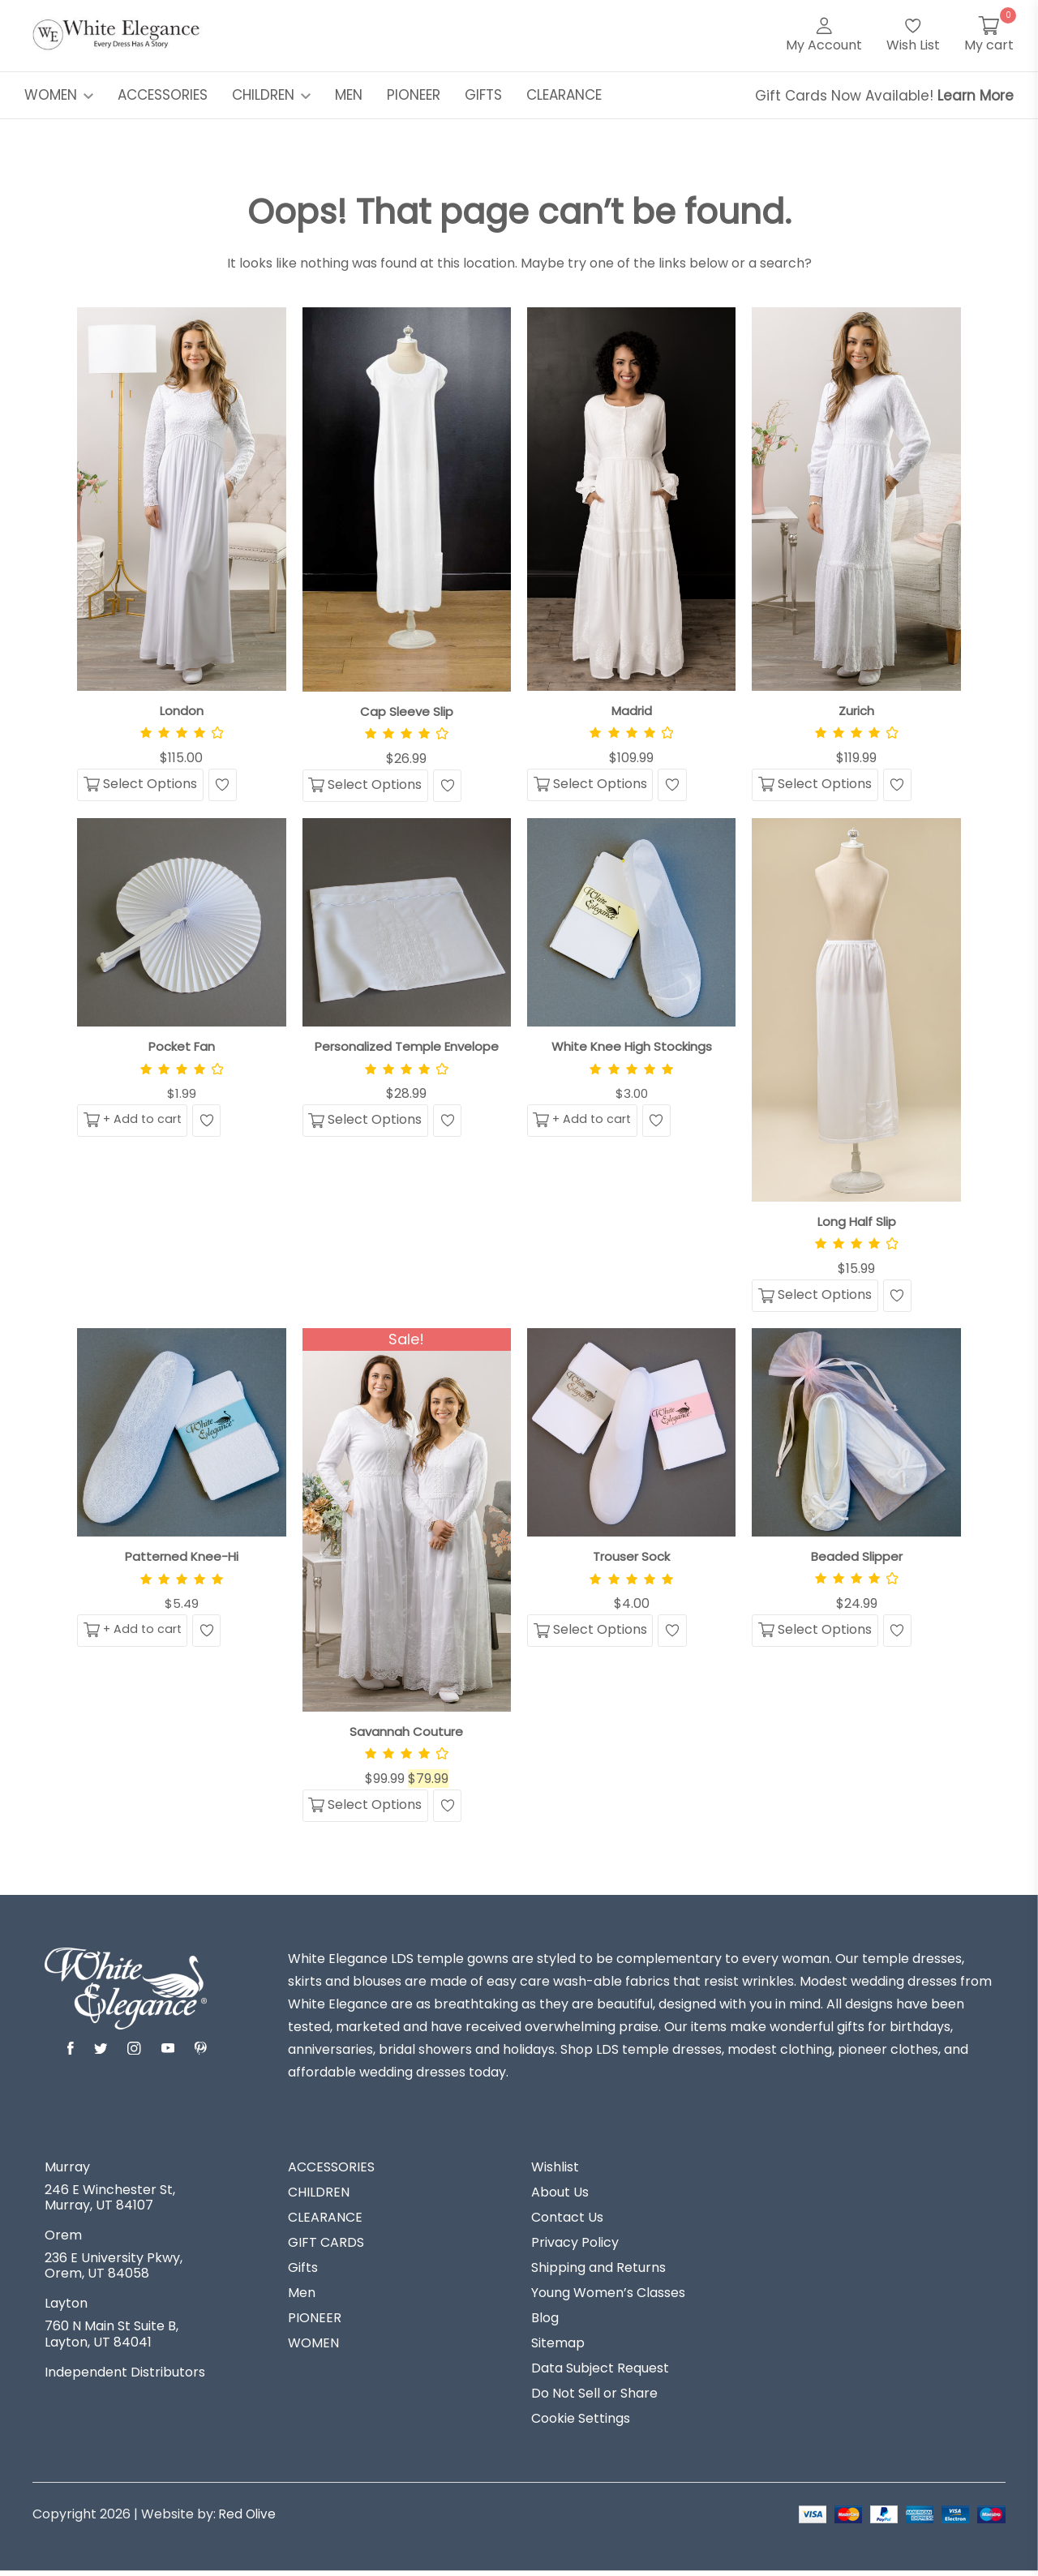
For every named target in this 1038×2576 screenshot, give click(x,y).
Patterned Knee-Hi (182, 1560)
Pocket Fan (181, 1048)
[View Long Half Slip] (856, 1011)
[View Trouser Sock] (631, 1435)
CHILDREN (271, 95)
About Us (560, 2197)
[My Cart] (989, 35)
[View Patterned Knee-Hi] (181, 1435)
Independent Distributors (125, 2377)
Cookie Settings (580, 2423)
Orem (63, 2240)
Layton (66, 2309)
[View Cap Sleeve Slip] (406, 499)
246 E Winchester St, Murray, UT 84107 (110, 2202)
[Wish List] (913, 35)
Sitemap (558, 2348)
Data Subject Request (600, 2373)
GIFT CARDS (326, 2247)
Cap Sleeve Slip (406, 711)
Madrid (632, 710)
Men (301, 2297)
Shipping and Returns (598, 2272)
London (181, 710)
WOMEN (58, 95)
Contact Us (567, 2222)
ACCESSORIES (163, 95)
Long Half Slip (857, 1223)
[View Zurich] (856, 499)
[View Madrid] (631, 499)
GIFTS (483, 95)
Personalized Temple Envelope (406, 1048)
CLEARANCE (564, 95)
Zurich (856, 710)
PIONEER (413, 95)
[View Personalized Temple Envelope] (406, 924)
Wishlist (555, 2172)
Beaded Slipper (857, 1559)
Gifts (303, 2272)
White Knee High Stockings (631, 1048)
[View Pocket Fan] (181, 924)
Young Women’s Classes (608, 2297)
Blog (545, 2323)
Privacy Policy (575, 2247)
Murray (67, 2172)
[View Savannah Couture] (406, 1523)
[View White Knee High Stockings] (631, 924)
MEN (348, 95)
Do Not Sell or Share (594, 2398)
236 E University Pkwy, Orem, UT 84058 (113, 2270)
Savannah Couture (406, 1734)
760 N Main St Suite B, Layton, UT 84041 (111, 2339)
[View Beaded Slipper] (856, 1435)
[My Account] (824, 35)
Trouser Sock (631, 1560)
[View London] (181, 499)
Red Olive (248, 2519)
